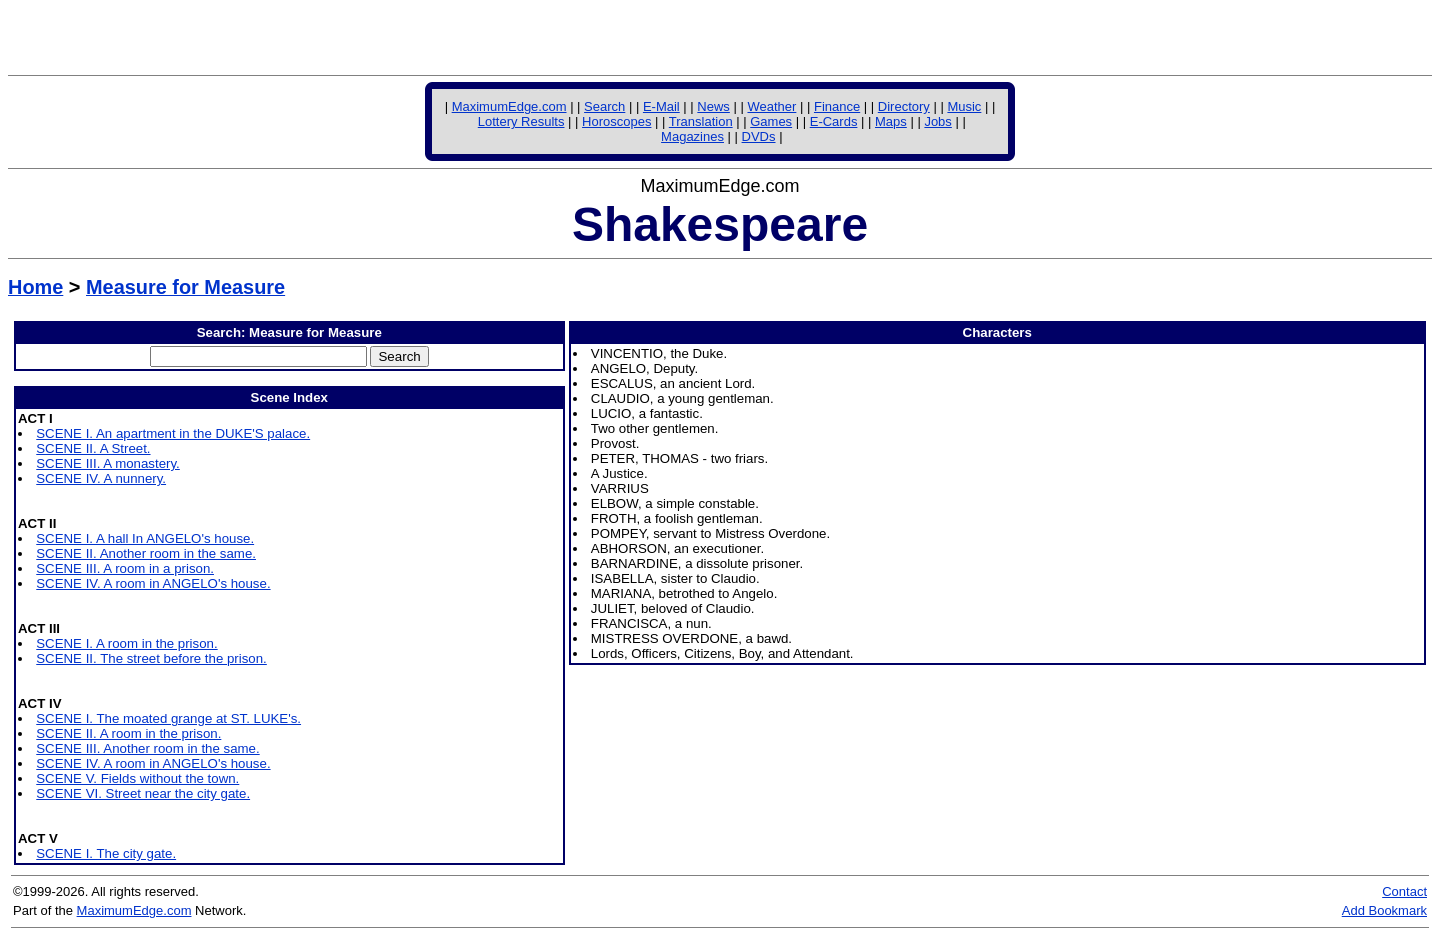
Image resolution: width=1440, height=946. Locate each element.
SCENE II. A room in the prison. (128, 733)
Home (35, 287)
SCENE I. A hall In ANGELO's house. (145, 538)
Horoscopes (616, 121)
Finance (837, 106)
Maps (891, 121)
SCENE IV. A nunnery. (101, 478)
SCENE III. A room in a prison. (125, 568)
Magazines (692, 136)
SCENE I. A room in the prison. (126, 643)
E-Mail (661, 106)
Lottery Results (521, 121)
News (713, 106)
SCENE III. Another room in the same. (147, 748)
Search (604, 106)
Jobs (937, 121)
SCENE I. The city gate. (106, 853)
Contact (1404, 891)
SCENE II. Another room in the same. (146, 553)
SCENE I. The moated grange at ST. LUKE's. (168, 718)
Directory (904, 106)
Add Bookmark (1384, 910)
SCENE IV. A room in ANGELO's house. (153, 583)
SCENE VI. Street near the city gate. (143, 793)
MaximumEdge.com (509, 106)
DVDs (759, 136)
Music (964, 106)
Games (771, 121)
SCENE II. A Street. (93, 448)
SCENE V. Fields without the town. (137, 778)
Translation (701, 121)
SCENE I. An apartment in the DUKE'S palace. (173, 433)
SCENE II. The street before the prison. (151, 658)
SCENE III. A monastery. (108, 463)
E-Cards (834, 121)
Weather (771, 106)
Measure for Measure (185, 287)
